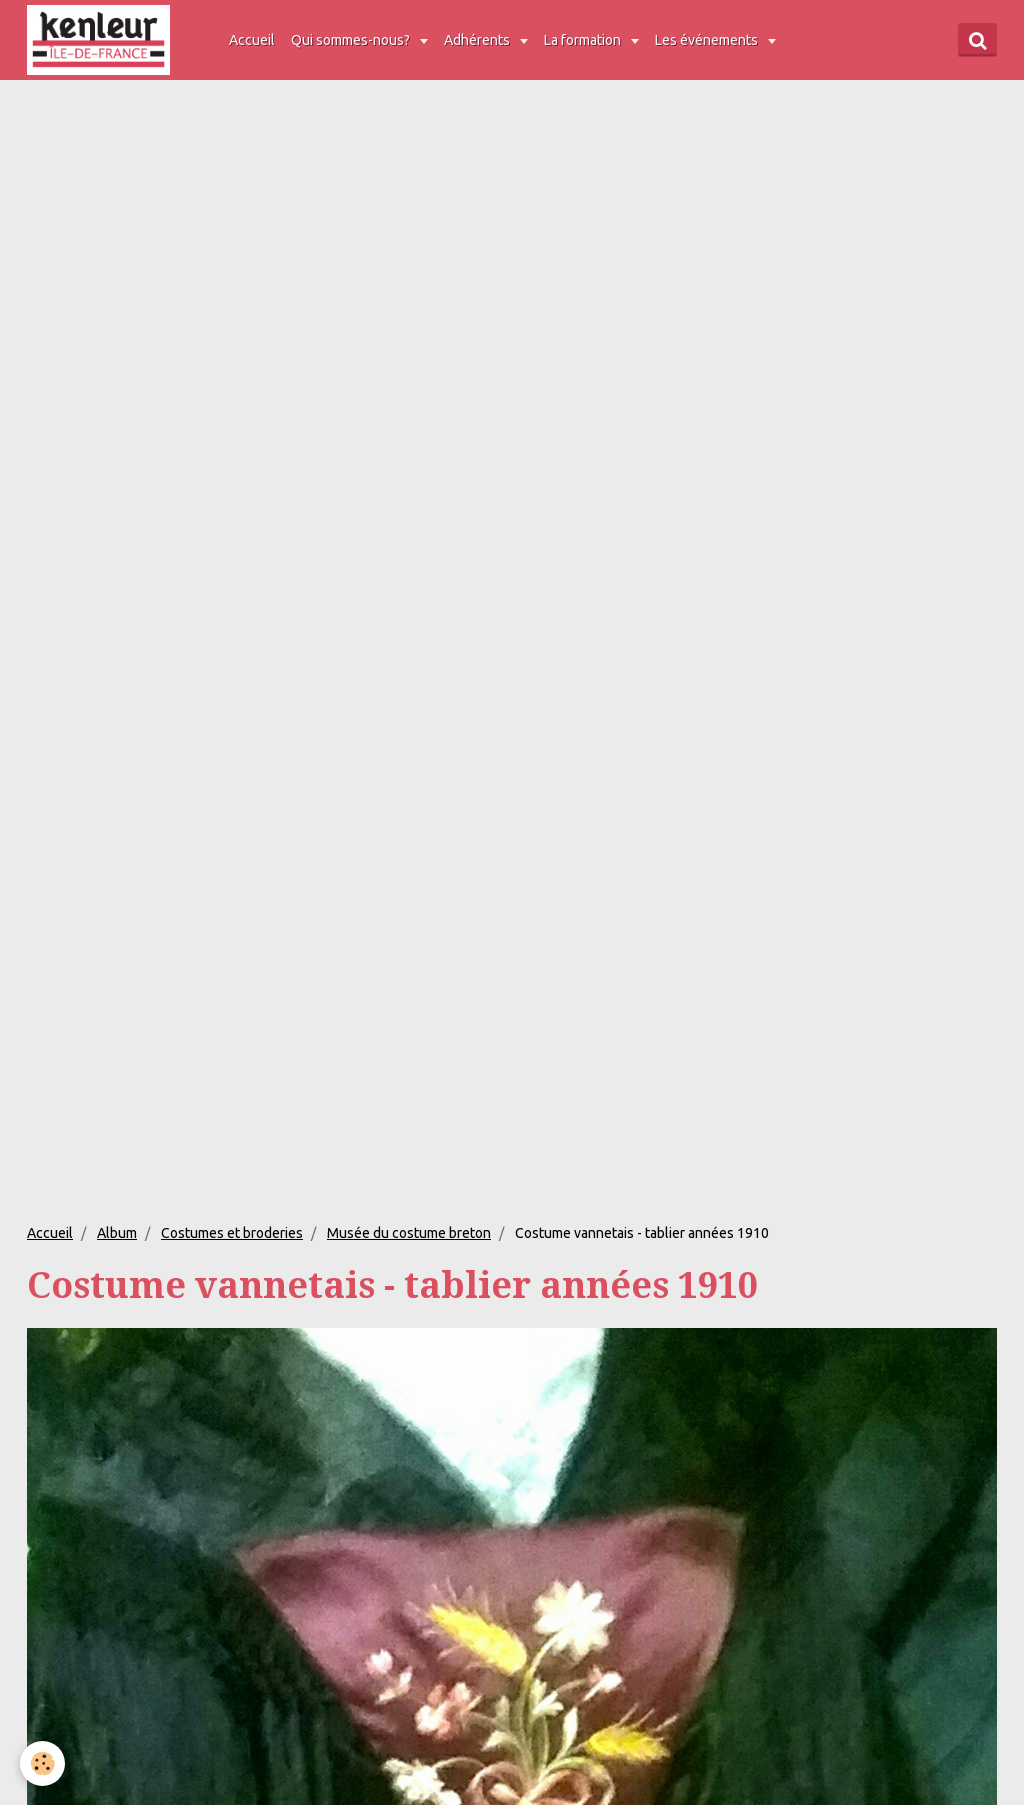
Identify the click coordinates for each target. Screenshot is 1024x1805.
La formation (584, 40)
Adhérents (478, 40)
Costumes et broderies (232, 1233)
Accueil (252, 40)
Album (117, 1233)
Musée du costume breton (409, 1233)
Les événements (708, 40)
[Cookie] (42, 1763)
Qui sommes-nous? (352, 40)
